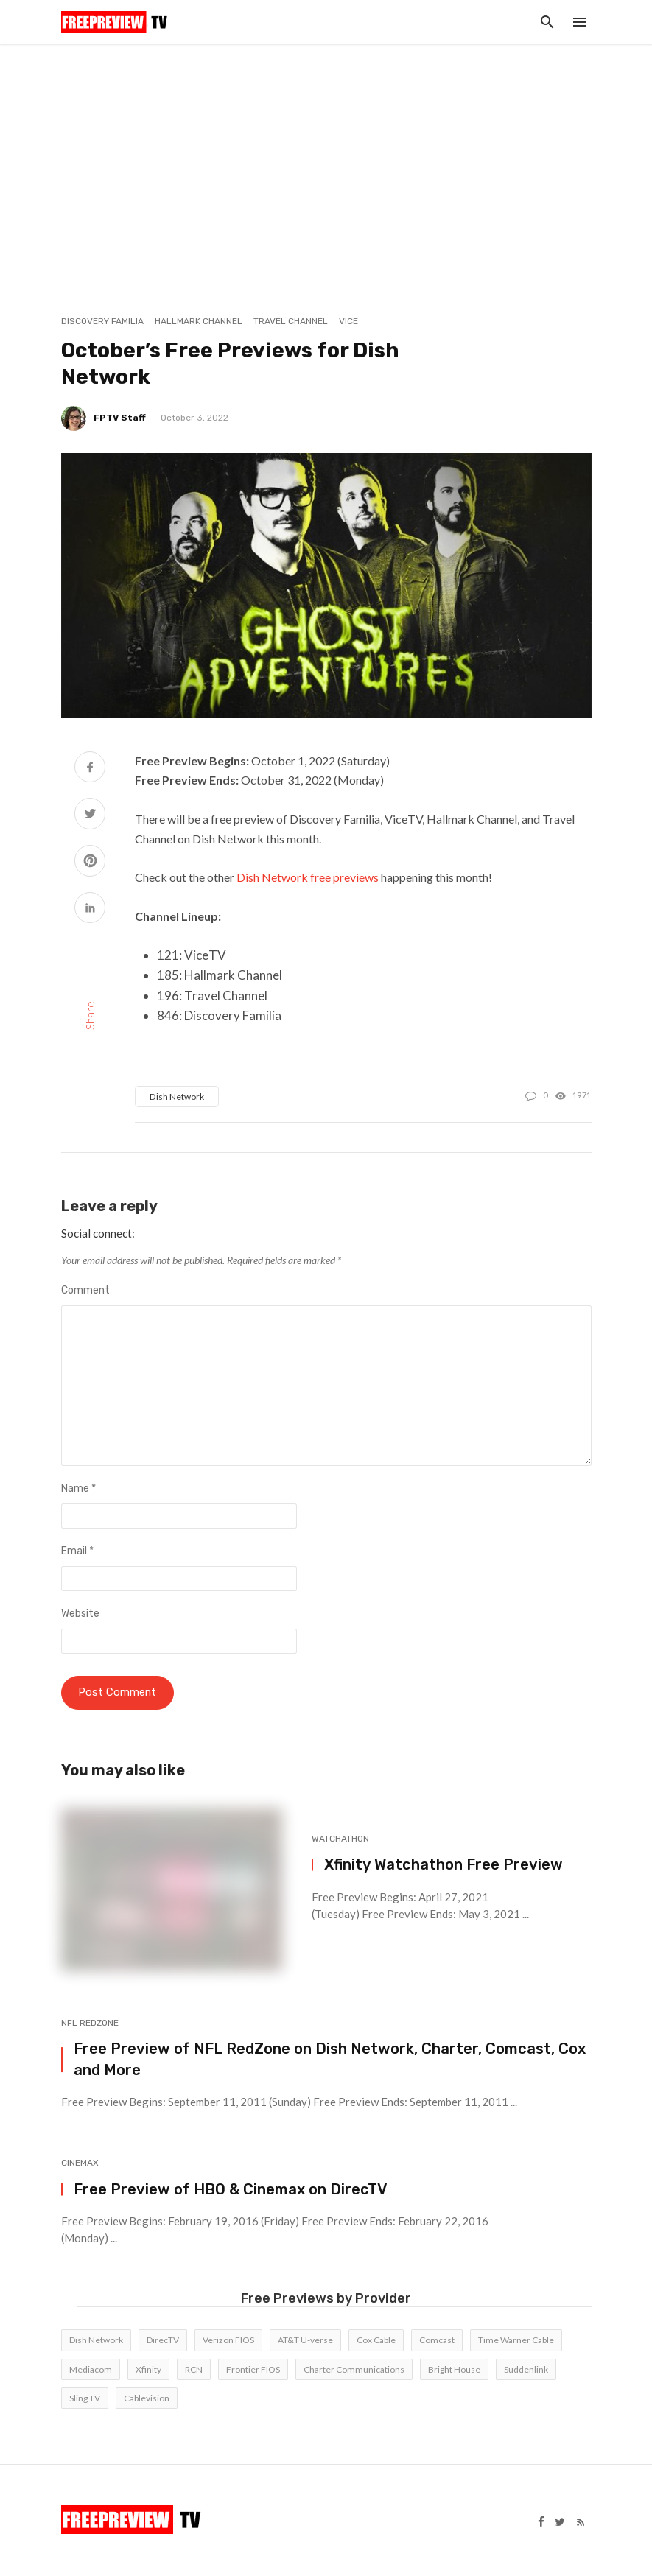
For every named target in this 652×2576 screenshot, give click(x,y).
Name (78, 1488)
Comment (85, 1290)
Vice (348, 321)
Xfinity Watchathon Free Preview (443, 1866)
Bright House (454, 2370)
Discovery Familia (102, 321)
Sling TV (84, 2399)
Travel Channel (290, 321)
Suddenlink (526, 2370)
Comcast (437, 2342)
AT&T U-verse (305, 2342)
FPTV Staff (120, 418)
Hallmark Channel (198, 321)
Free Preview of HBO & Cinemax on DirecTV (231, 2191)
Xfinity (148, 2370)
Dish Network (177, 1096)
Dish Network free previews (307, 877)
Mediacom (90, 2370)
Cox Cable (376, 2342)
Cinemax (80, 2164)
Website (80, 1613)
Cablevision (146, 2399)
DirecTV (163, 2342)
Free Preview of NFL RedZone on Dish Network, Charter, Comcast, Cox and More (330, 2061)
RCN (194, 2370)
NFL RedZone (90, 2024)
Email (77, 1551)
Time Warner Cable (516, 2342)
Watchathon (340, 1840)
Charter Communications (354, 2370)
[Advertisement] (326, 155)
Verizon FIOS (228, 2342)
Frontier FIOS (253, 2370)
